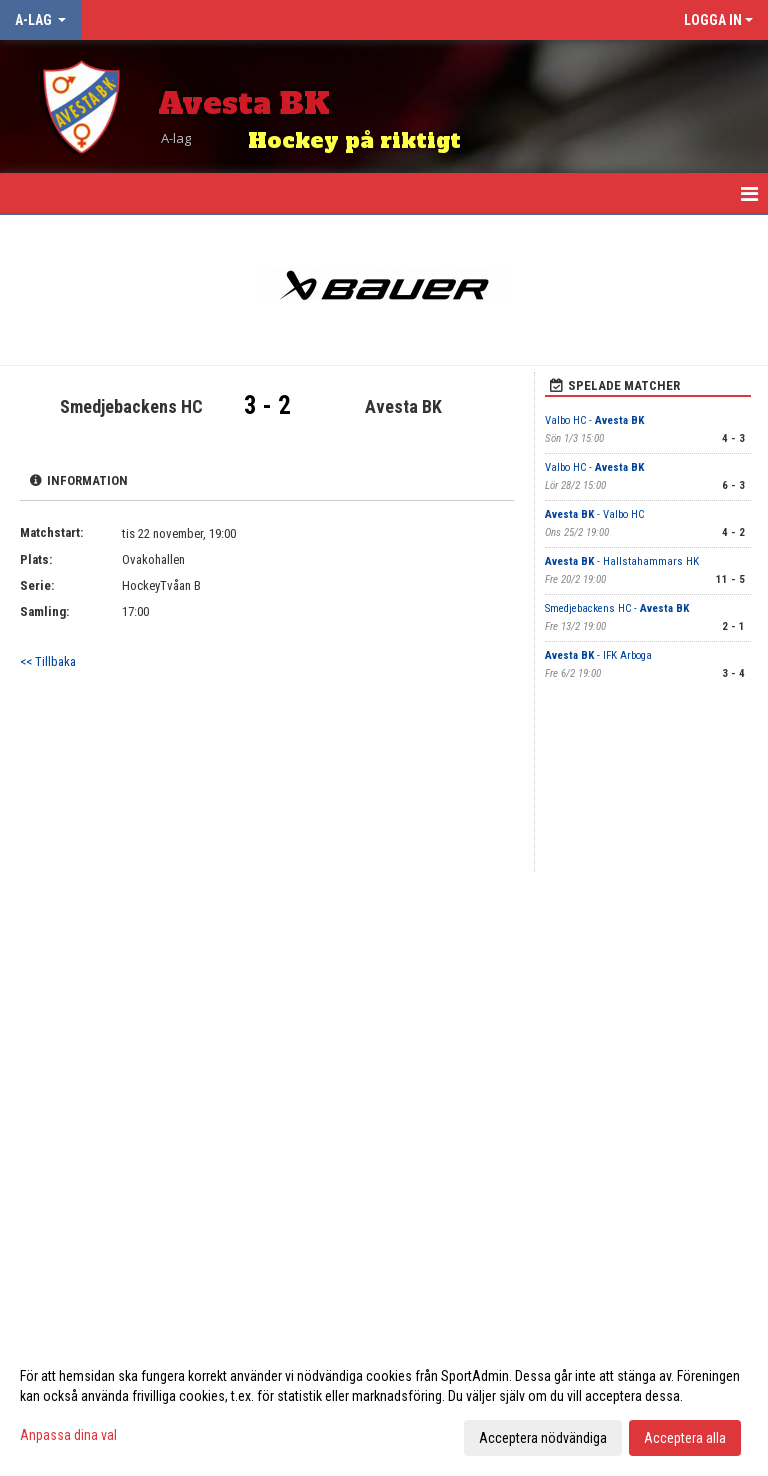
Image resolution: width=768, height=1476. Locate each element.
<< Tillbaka (48, 661)
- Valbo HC (594, 514)
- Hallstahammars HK (622, 561)
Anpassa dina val (68, 1435)
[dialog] (384, 1406)
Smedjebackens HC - (617, 608)
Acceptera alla (685, 1438)
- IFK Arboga (598, 655)
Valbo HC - (594, 420)
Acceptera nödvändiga (543, 1438)
